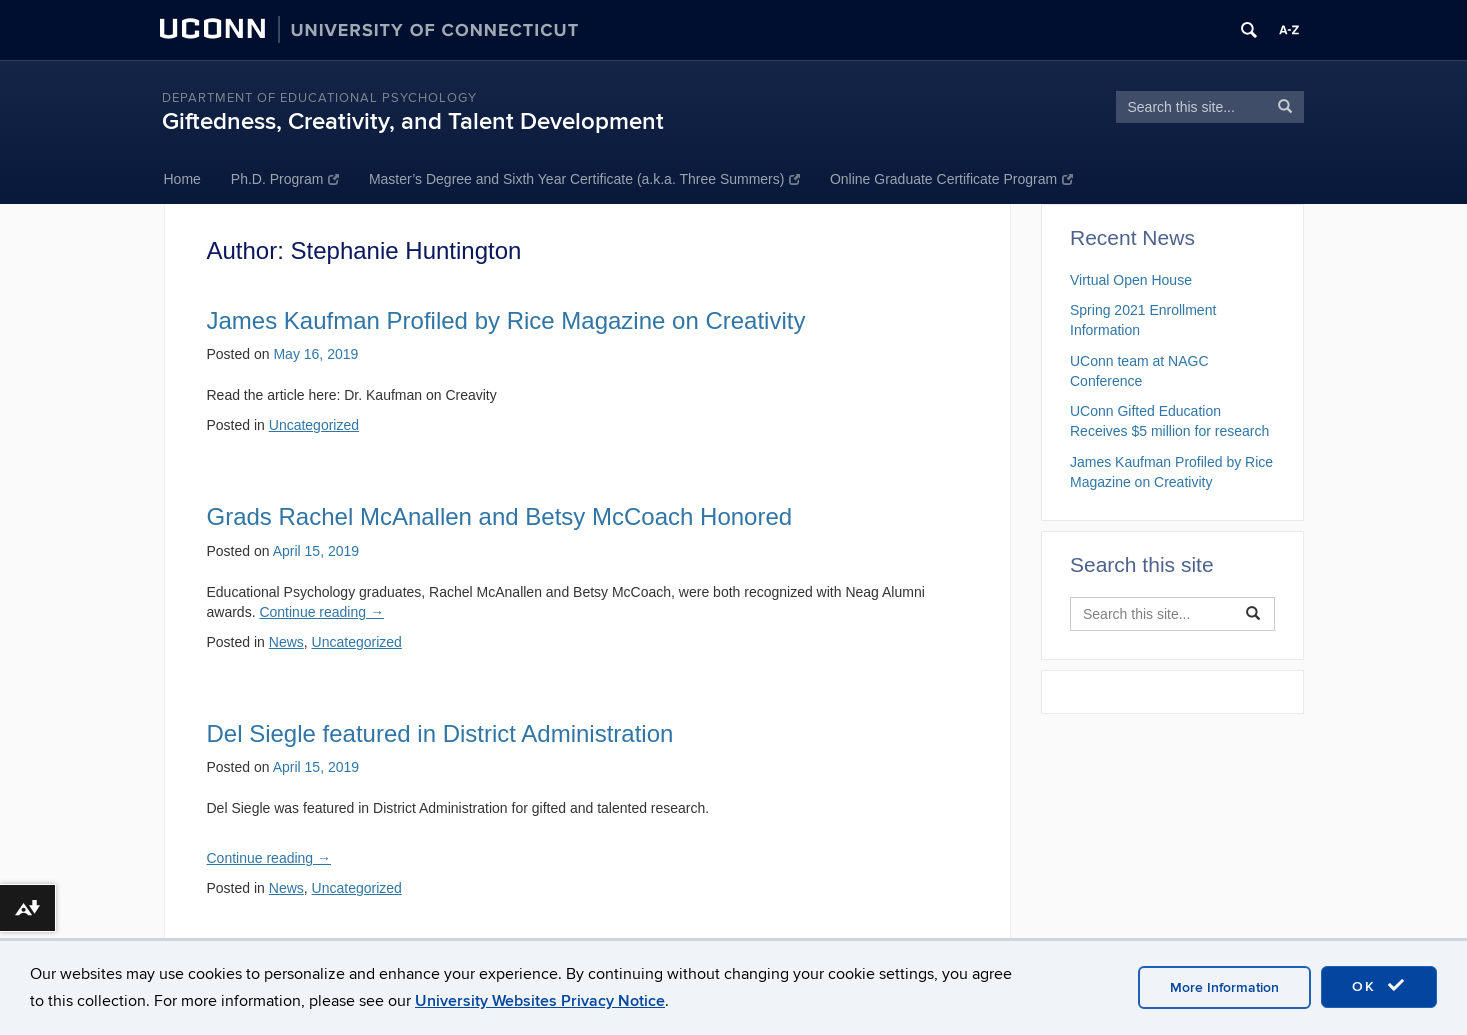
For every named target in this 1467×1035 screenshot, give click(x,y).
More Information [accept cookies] (1224, 987)
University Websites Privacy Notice (540, 1001)
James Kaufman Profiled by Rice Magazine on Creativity (506, 320)
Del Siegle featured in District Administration (440, 733)
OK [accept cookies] (1379, 986)
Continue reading (321, 612)
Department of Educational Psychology (319, 98)
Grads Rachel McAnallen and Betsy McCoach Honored (500, 516)
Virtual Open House (1131, 280)
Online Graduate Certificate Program (951, 179)
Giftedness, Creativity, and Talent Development (413, 121)
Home (182, 179)
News (286, 642)
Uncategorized (314, 425)
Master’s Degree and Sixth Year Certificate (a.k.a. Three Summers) (584, 179)
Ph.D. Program (285, 179)
